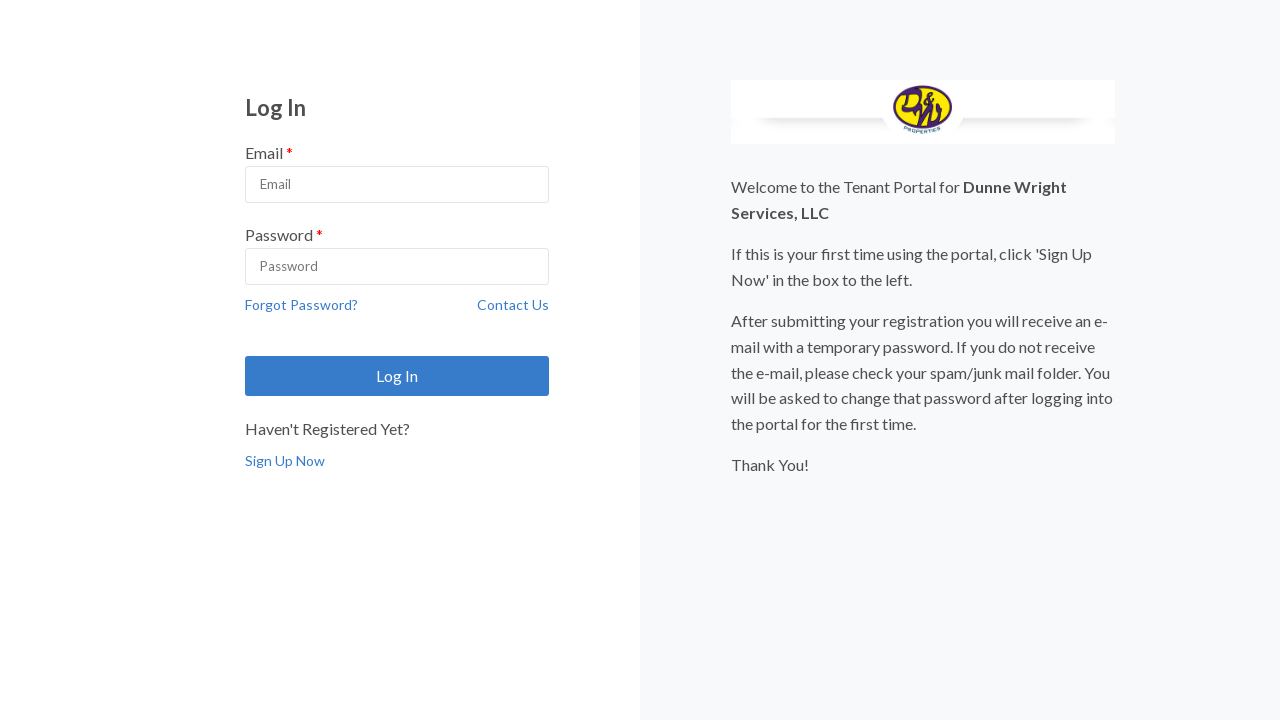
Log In (397, 375)
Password (279, 234)
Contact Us (513, 304)
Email (264, 152)
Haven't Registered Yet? (327, 428)
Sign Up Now (285, 460)
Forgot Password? (301, 304)
